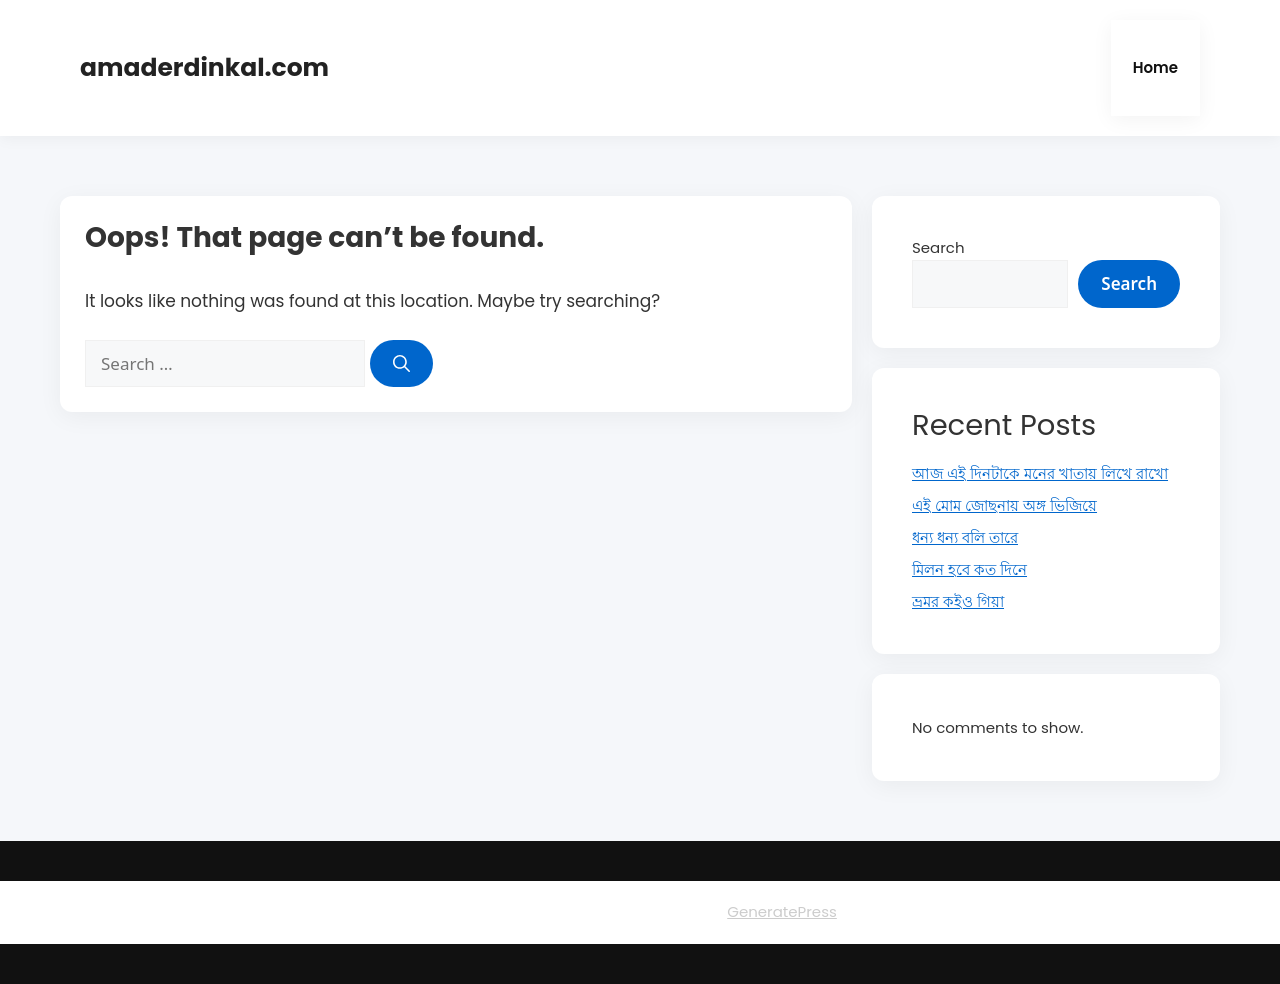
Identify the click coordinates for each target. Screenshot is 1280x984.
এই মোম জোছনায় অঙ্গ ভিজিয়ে (1004, 505)
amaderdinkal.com (204, 67)
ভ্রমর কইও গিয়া (958, 601)
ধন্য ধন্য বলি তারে (965, 537)
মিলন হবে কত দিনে (969, 569)
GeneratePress (782, 911)
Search (938, 247)
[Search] (401, 364)
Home (1155, 67)
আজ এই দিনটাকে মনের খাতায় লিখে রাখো (1040, 473)
